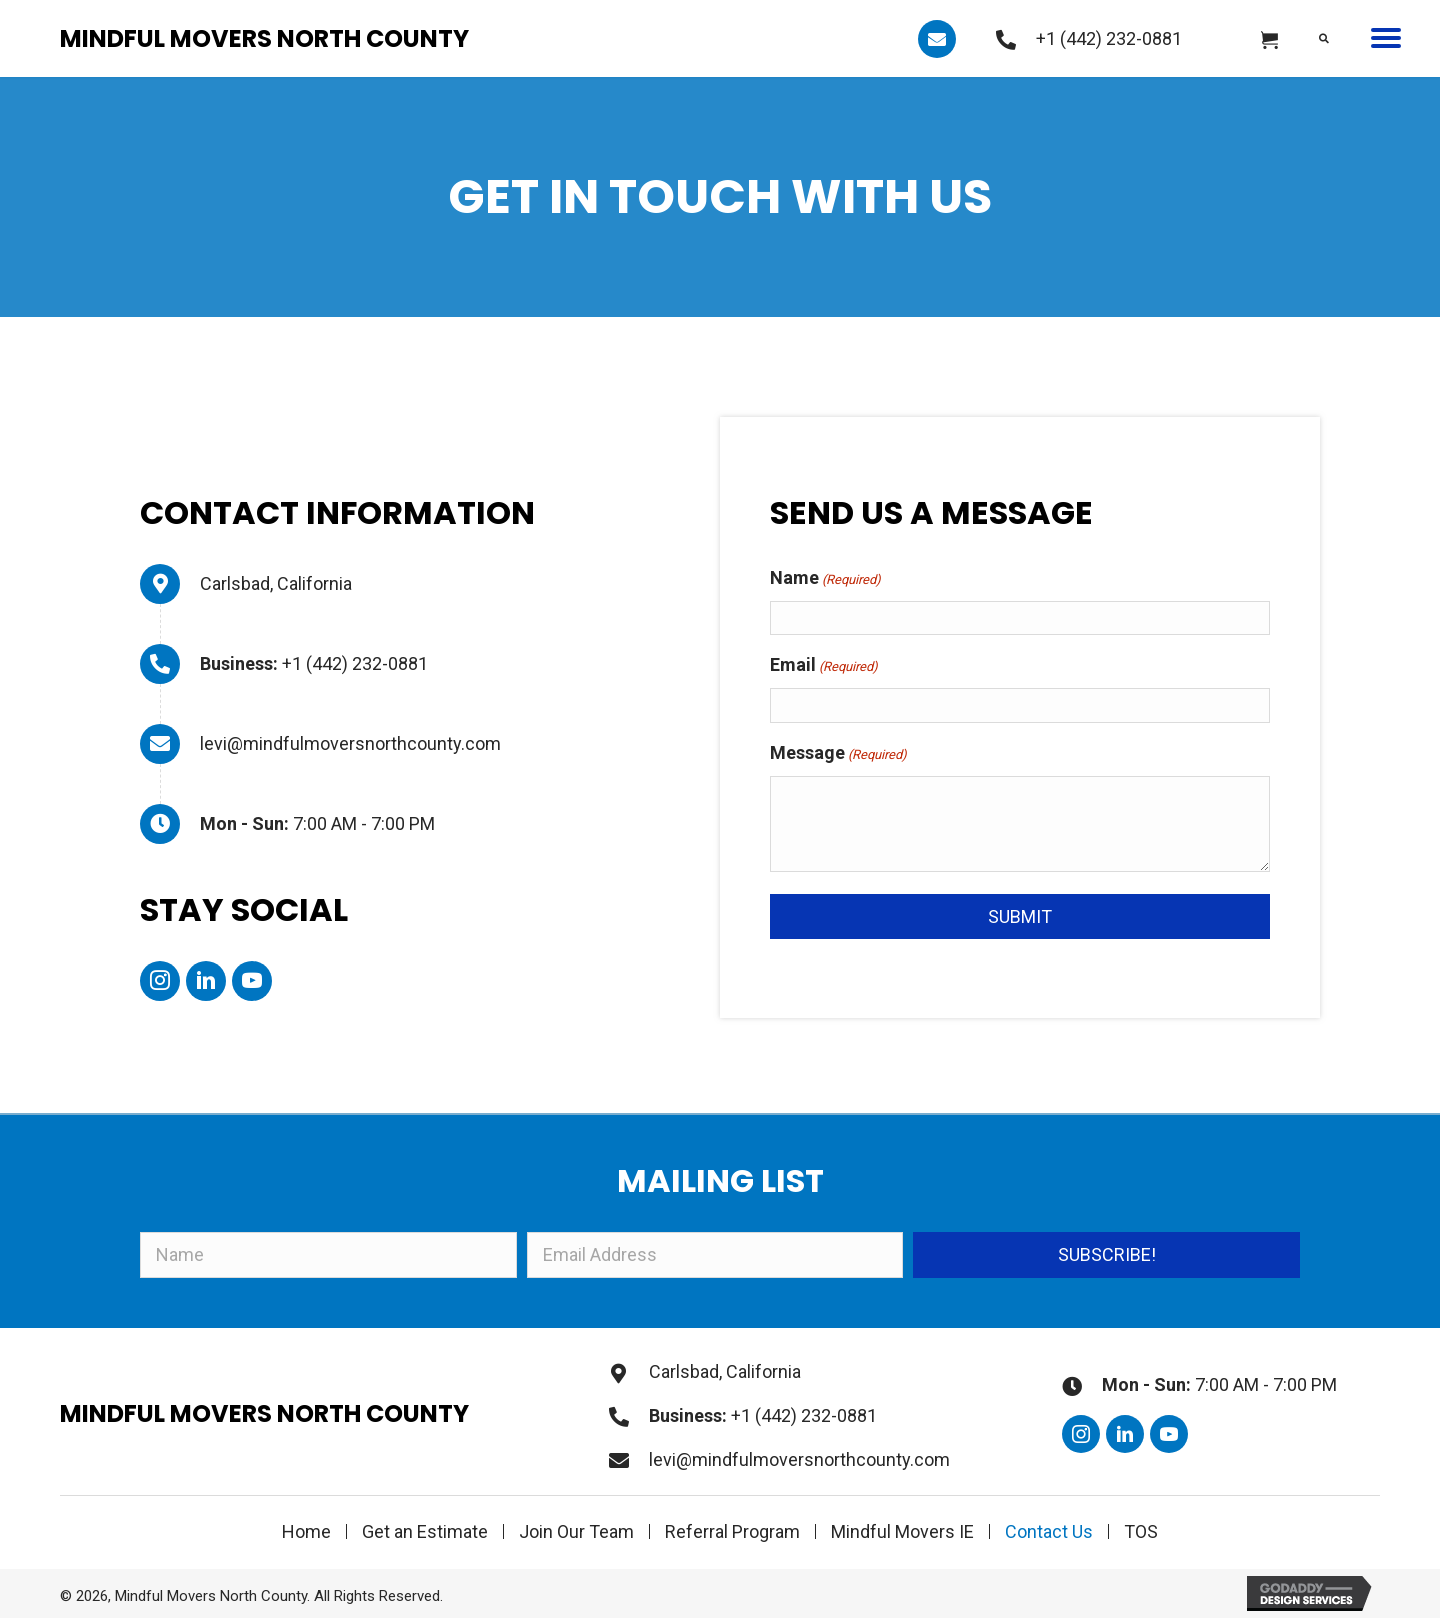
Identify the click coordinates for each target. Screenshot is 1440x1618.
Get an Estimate (425, 1531)
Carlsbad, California (276, 583)
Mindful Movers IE (902, 1531)
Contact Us (1049, 1531)
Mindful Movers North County (264, 38)
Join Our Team (576, 1531)
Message (838, 755)
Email (824, 667)
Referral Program (732, 1531)
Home (306, 1531)
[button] (937, 39)
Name (825, 579)
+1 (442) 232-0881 (1109, 38)
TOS (1141, 1531)
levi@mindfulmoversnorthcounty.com (350, 743)
